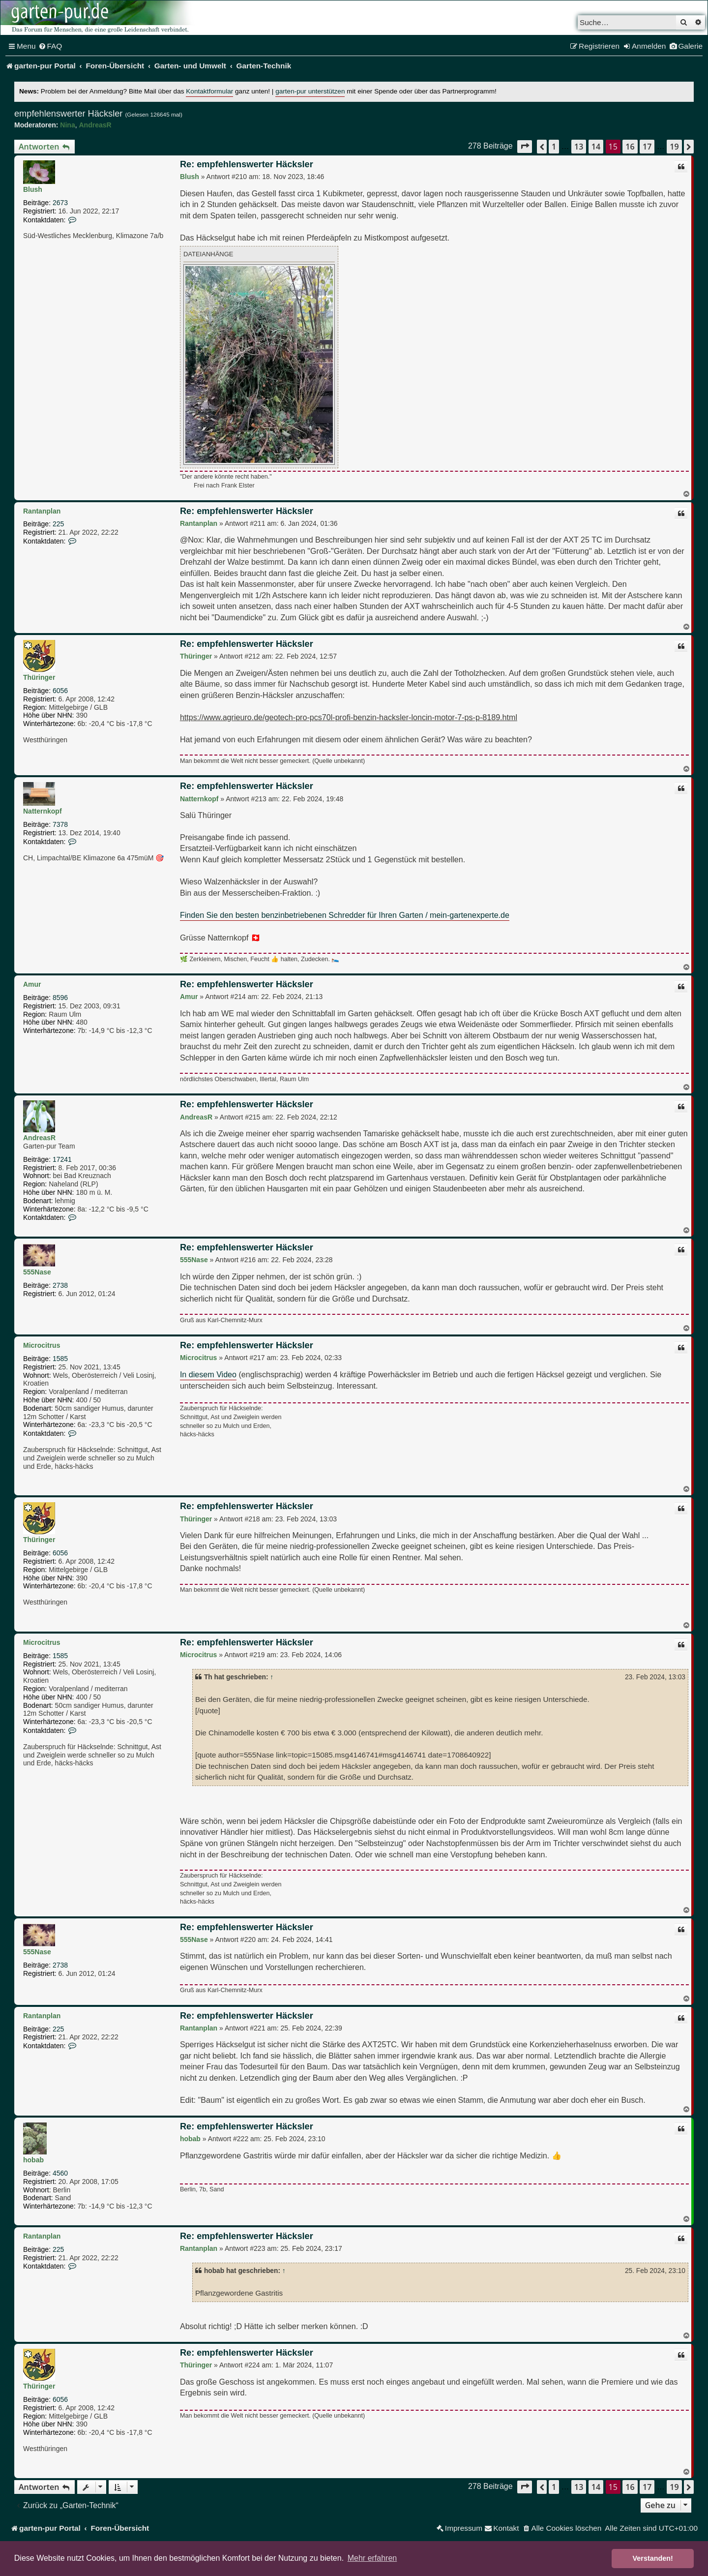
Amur (32, 984)
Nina (67, 125)
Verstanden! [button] (653, 2558)
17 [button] (647, 146)
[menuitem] (50, 46)
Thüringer (39, 677)
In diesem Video (208, 1374)
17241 (62, 1159)
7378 (60, 824)
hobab (33, 2160)
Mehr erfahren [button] (372, 2558)
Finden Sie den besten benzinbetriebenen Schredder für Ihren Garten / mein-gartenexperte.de (344, 914)
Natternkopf (42, 811)
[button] (524, 146)
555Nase (37, 1272)
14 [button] (595, 146)
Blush (32, 189)
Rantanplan (41, 511)
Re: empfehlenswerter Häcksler (246, 164)
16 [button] (629, 146)
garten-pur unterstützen (310, 91)
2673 (60, 203)
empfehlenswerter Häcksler (68, 114)
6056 (60, 691)
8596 (60, 997)
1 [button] (554, 146)
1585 (60, 1359)
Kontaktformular (209, 91)
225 (58, 524)
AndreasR (95, 125)
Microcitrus (41, 1345)
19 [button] (674, 146)
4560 (60, 2173)
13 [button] (578, 146)
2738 (60, 1285)
